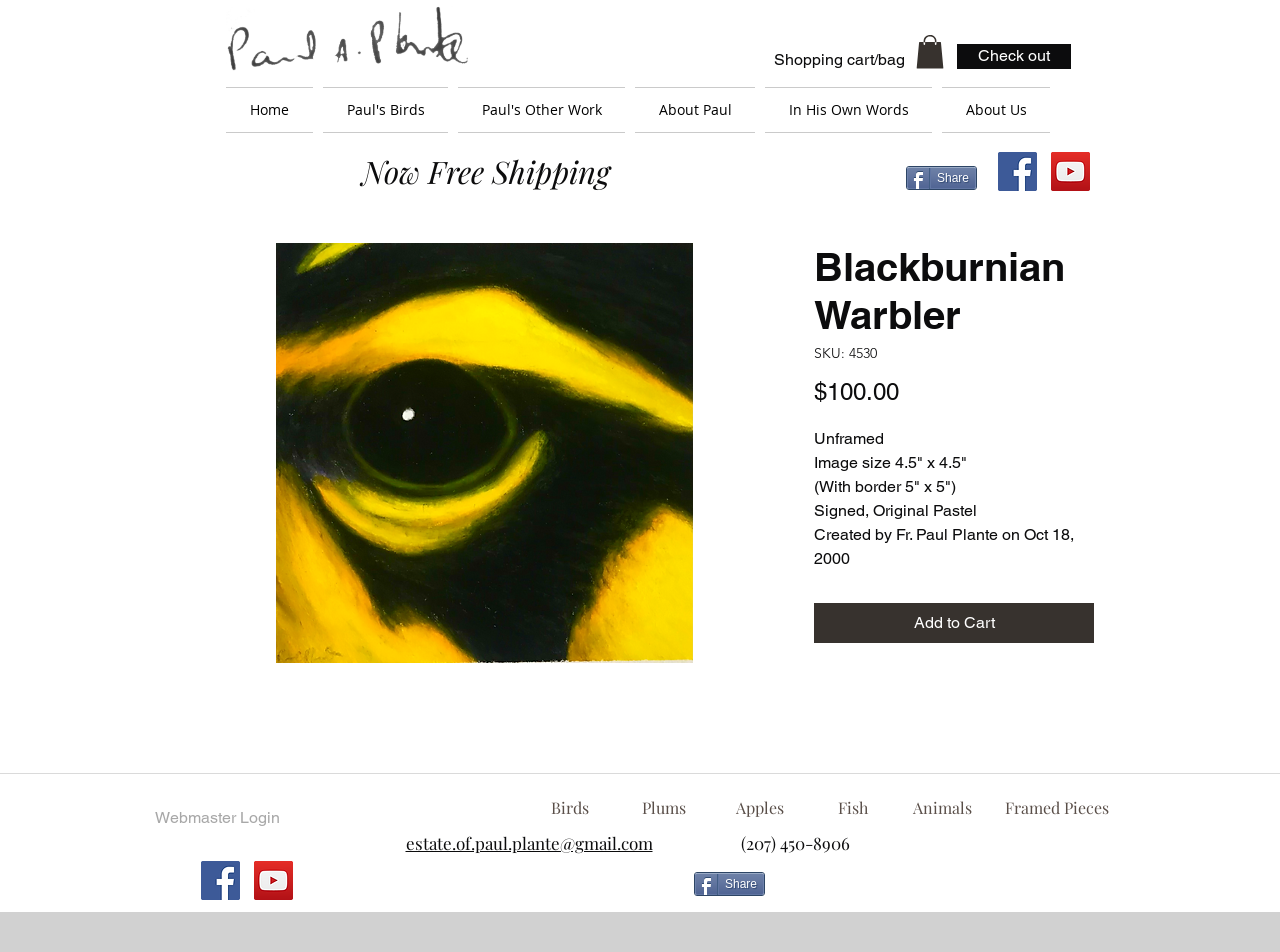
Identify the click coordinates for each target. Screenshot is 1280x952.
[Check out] (1014, 56)
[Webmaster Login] (217, 818)
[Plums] (664, 808)
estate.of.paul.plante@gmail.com (529, 843)
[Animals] (942, 808)
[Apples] (759, 808)
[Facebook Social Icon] (1017, 171)
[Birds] (569, 808)
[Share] (941, 178)
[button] (930, 51)
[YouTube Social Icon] (1070, 171)
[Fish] (853, 808)
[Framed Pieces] (1056, 808)
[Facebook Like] (935, 892)
